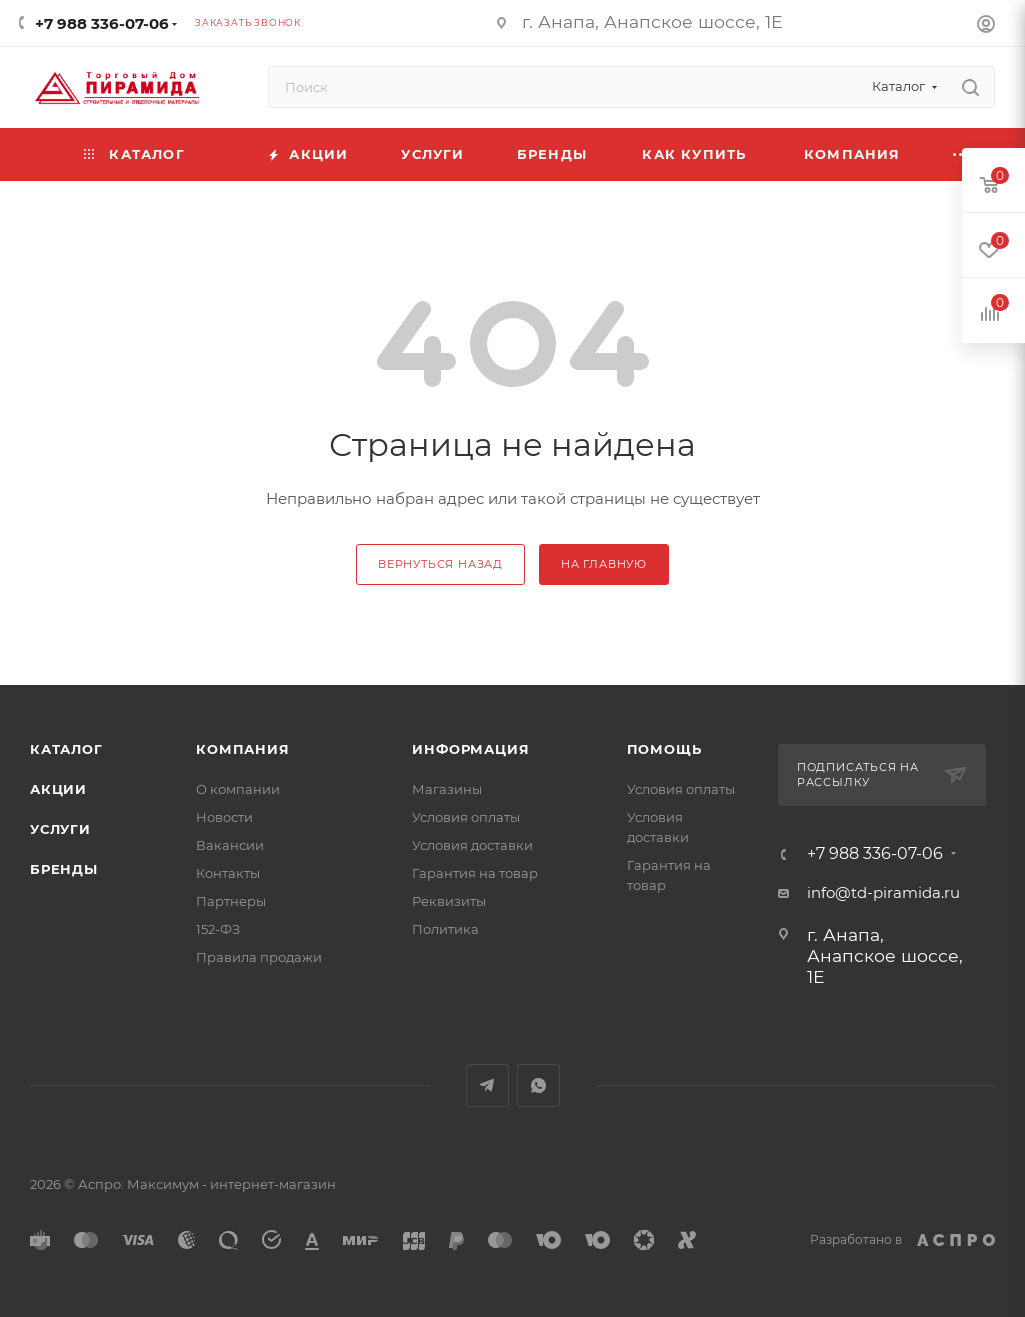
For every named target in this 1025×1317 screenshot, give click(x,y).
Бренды (64, 869)
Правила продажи (259, 957)
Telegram (487, 1085)
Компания (242, 749)
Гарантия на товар (475, 873)
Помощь (664, 749)
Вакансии (230, 845)
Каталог (66, 749)
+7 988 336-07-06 (102, 23)
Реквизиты (449, 901)
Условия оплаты (466, 817)
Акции (58, 789)
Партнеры (231, 901)
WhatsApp (538, 1085)
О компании (238, 789)
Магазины (447, 789)
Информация (470, 749)
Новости (224, 817)
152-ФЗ (218, 929)
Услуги (60, 829)
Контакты (228, 873)
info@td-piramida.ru (883, 892)
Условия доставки (472, 845)
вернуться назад (440, 564)
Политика (445, 929)
